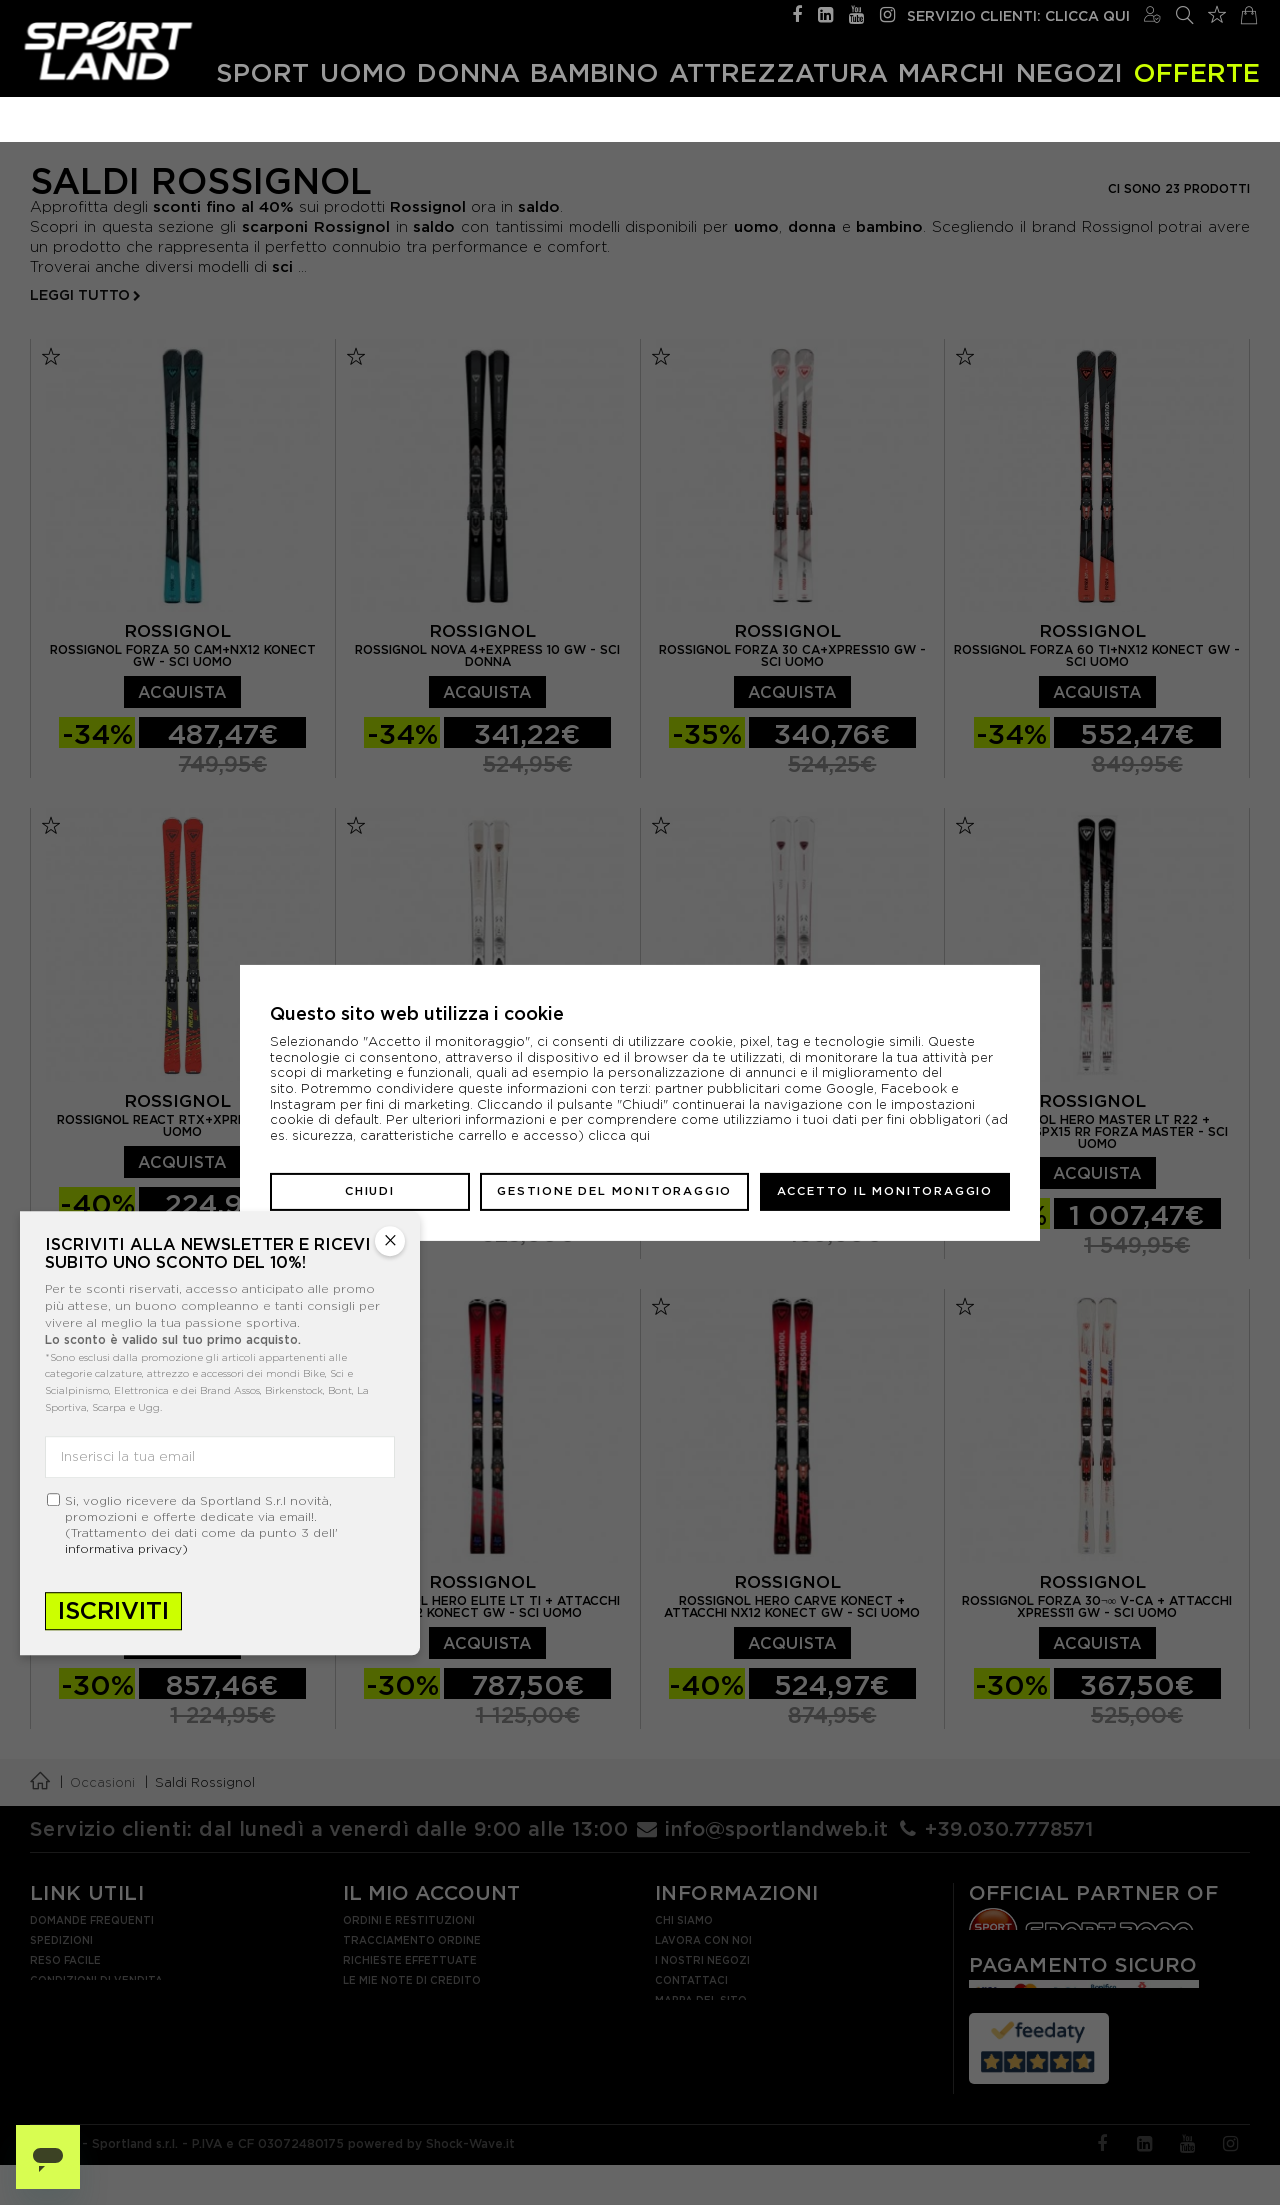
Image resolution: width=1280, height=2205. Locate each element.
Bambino (594, 73)
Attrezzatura (778, 73)
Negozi (1069, 73)
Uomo (363, 73)
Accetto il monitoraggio (885, 1191)
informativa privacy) (126, 1548)
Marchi (951, 73)
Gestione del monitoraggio (614, 1191)
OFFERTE (1196, 73)
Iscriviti (113, 1610)
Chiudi (370, 1191)
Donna (468, 73)
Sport (262, 73)
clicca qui (619, 1135)
